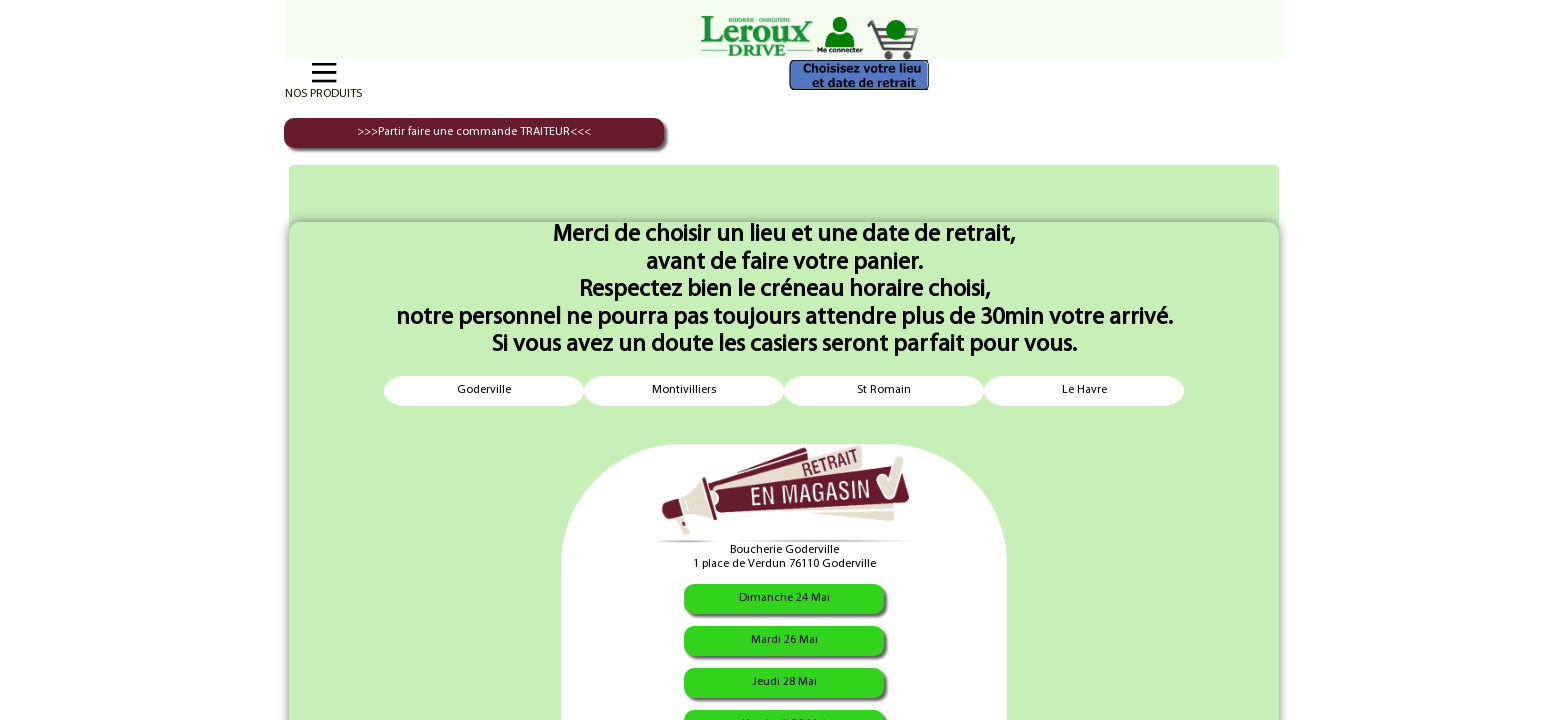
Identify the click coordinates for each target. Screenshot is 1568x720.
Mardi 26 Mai (784, 640)
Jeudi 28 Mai (784, 682)
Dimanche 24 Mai (784, 598)
